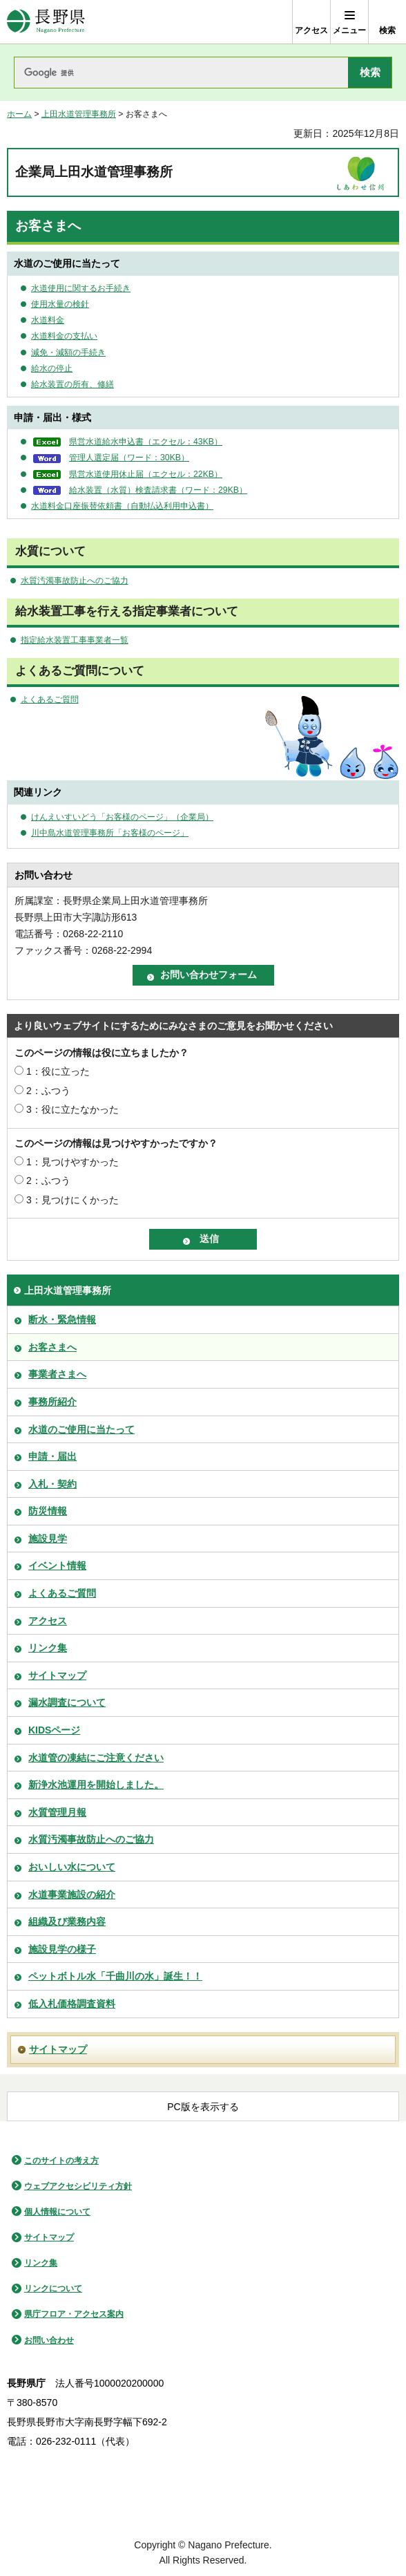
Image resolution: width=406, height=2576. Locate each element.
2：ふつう (48, 1090)
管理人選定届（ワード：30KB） (129, 457)
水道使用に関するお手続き (80, 288)
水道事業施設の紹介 (71, 1894)
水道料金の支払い (64, 336)
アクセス (47, 1620)
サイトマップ (57, 1675)
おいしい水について (71, 1866)
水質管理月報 (57, 1812)
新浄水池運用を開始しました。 (96, 1784)
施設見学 (47, 1538)
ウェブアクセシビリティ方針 (78, 2186)
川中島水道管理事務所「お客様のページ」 (109, 833)
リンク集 (47, 1647)
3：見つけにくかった (72, 1199)
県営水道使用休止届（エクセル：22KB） (145, 474)
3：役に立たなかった (72, 1109)
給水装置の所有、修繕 (72, 384)
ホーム (19, 114)
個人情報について (57, 2212)
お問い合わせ (49, 2340)
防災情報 (47, 1510)
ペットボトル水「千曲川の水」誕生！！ (115, 1976)
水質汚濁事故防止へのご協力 (74, 580)
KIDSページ (54, 1730)
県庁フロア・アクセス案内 (74, 2314)
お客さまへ (52, 1347)
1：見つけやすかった (72, 1161)
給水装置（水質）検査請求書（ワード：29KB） (158, 490)
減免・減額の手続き (68, 352)
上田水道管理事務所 (78, 114)
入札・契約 (52, 1483)
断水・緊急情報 (62, 1319)
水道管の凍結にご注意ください (96, 1757)
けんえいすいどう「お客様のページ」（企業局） (122, 817)
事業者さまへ (57, 1374)
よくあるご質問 (50, 699)
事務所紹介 (52, 1401)
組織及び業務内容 (67, 1921)
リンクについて (53, 2288)
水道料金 (47, 320)
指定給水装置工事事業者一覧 (74, 640)
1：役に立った (58, 1071)
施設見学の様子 (62, 1949)
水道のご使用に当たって (81, 1429)
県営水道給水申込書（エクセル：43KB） (145, 441)
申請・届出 (52, 1456)
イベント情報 (57, 1565)
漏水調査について (67, 1702)
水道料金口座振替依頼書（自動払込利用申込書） (122, 506)
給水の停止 (51, 368)
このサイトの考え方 (61, 2160)
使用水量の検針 (60, 304)
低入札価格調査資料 (71, 2003)
